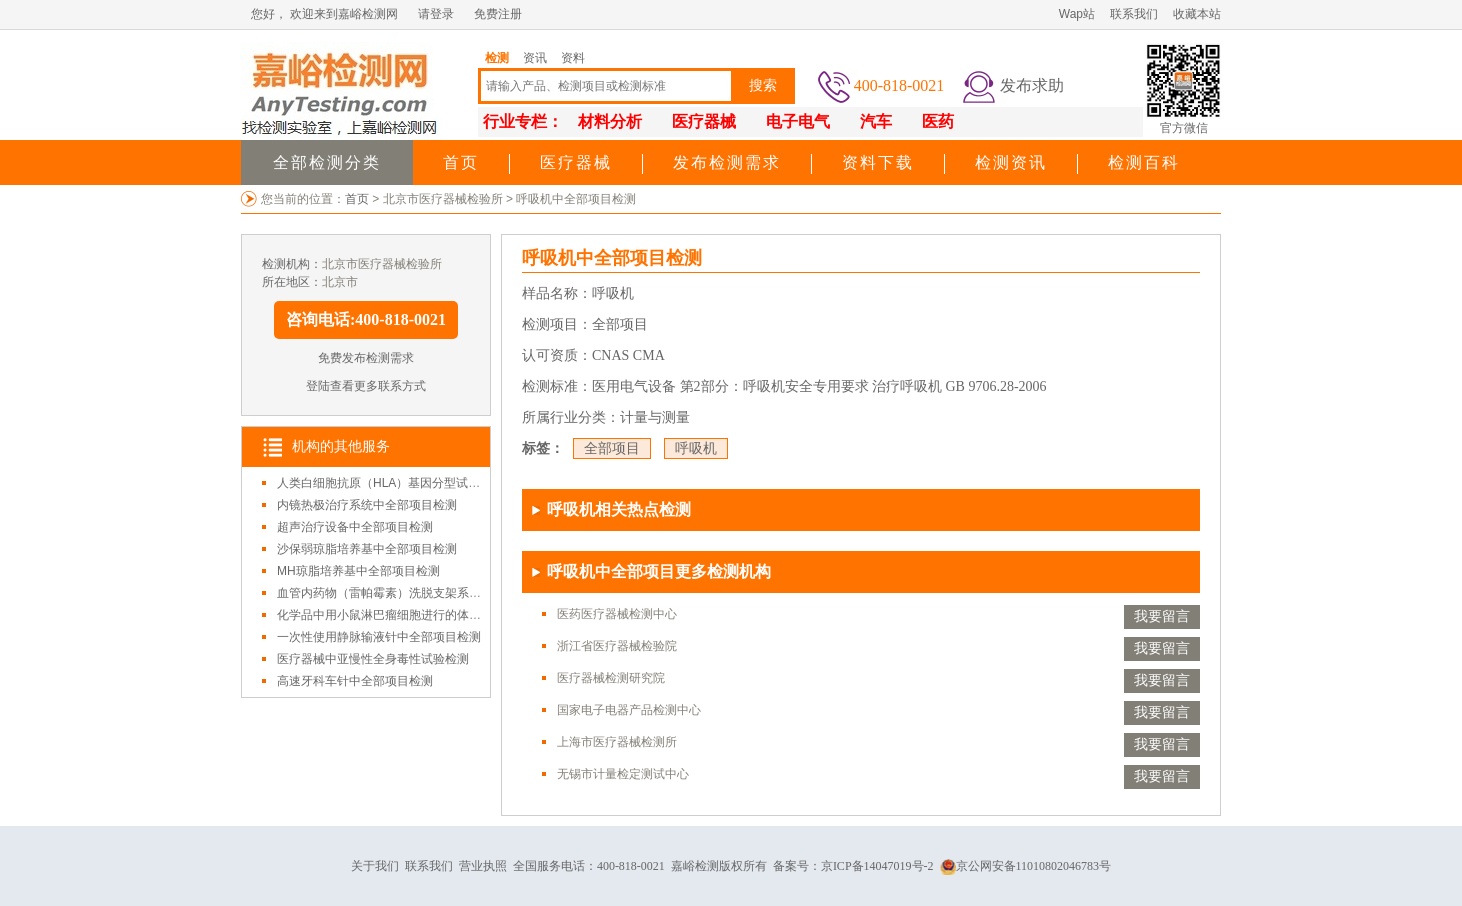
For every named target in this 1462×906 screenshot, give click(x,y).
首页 (461, 162)
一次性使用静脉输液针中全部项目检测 (379, 637)
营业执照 (483, 866)
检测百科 (1144, 162)
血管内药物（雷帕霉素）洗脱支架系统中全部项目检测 (421, 593)
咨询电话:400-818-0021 (366, 319)
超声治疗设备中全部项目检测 (355, 527)
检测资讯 (1011, 162)
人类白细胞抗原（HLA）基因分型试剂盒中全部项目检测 (426, 483)
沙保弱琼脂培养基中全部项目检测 (367, 549)
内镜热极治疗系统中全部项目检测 (367, 505)
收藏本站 (1197, 14)
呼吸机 (696, 448)
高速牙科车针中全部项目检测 (355, 681)
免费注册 (498, 14)
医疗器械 (576, 162)
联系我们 (1134, 14)
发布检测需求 (727, 162)
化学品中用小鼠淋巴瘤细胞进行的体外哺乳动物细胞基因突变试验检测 (463, 615)
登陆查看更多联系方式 (366, 386)
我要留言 (1162, 616)
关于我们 (375, 866)
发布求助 (1032, 85)
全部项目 (612, 448)
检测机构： (292, 264)
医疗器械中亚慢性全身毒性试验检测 (373, 659)
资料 (573, 58)
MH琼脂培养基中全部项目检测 (358, 571)
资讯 (535, 58)
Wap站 (1077, 14)
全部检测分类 (327, 162)
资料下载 (878, 162)
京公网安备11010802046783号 (1026, 866)
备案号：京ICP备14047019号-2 (853, 866)
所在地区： (292, 282)
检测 (497, 58)
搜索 (763, 85)
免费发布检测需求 (366, 358)
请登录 (436, 14)
